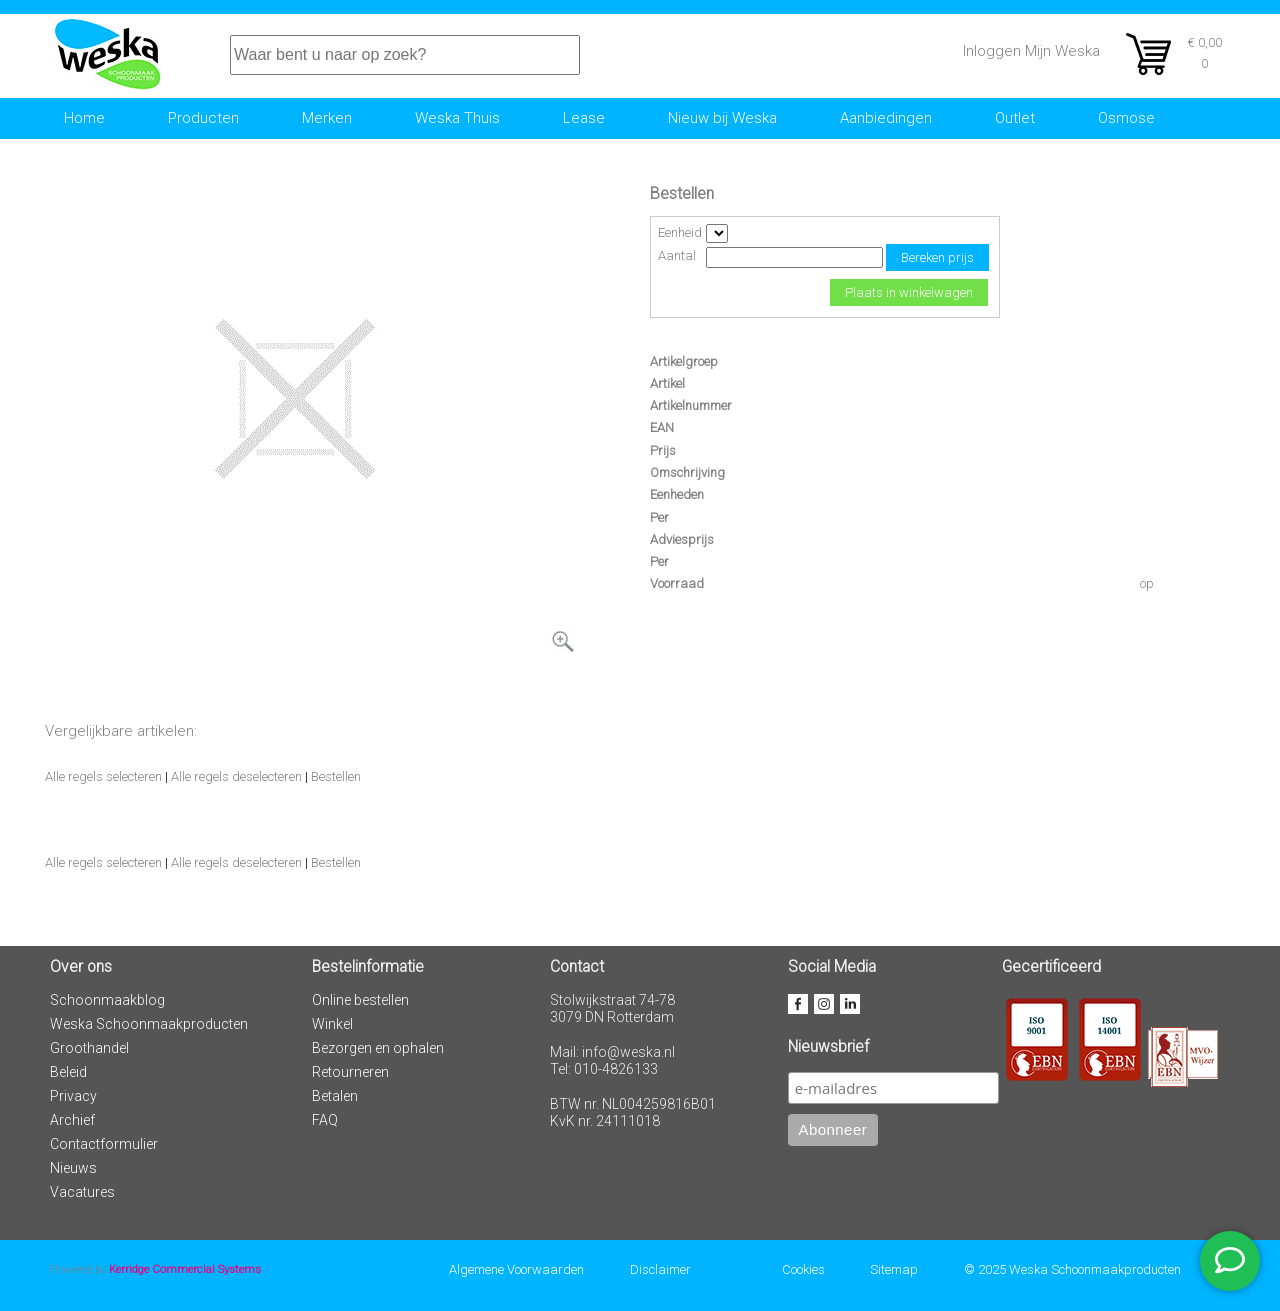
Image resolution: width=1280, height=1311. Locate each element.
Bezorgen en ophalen (378, 1048)
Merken (327, 118)
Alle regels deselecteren (236, 776)
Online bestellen (360, 1000)
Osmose (1126, 118)
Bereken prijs (937, 257)
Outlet (1015, 118)
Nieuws (73, 1168)
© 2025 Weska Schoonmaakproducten (1072, 1269)
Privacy (73, 1096)
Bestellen (336, 776)
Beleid (68, 1072)
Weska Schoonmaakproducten (149, 1024)
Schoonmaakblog (107, 1000)
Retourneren (350, 1072)
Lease (584, 118)
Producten (203, 118)
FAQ (325, 1120)
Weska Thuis (457, 118)
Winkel (332, 1024)
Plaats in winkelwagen (909, 292)
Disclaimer (660, 1269)
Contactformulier (104, 1144)
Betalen (335, 1096)
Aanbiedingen (886, 118)
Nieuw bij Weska (722, 118)
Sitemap (894, 1269)
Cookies (803, 1269)
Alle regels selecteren (103, 776)
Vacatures (82, 1192)
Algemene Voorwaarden (516, 1269)
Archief (72, 1120)
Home (84, 118)
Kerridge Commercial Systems (185, 1269)
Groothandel (89, 1048)
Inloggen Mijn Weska (1031, 51)
